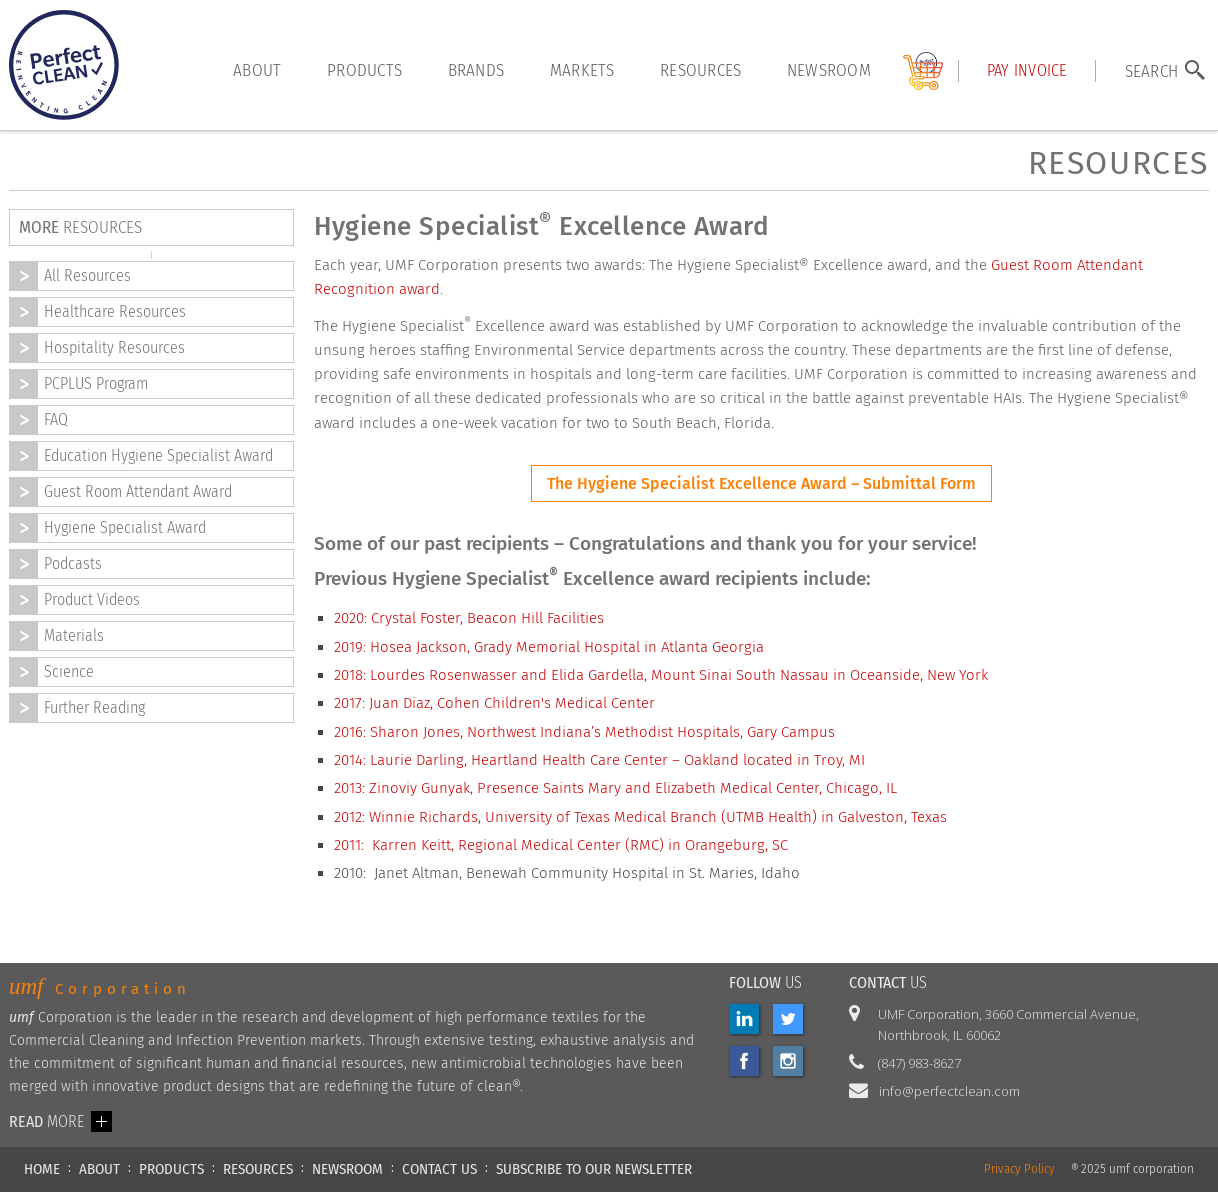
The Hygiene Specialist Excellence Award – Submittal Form (761, 483)
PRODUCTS (171, 1169)
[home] (64, 65)
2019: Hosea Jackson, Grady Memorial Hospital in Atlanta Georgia (549, 647)
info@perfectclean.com (949, 1091)
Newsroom (829, 70)
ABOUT (99, 1169)
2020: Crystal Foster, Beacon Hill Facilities (469, 618)
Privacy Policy (1019, 1169)
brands (476, 70)
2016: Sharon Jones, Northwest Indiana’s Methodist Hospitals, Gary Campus (584, 732)
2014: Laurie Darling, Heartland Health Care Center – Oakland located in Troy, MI (599, 760)
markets (582, 70)
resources (700, 70)
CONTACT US (439, 1169)
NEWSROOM (347, 1169)
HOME (42, 1169)
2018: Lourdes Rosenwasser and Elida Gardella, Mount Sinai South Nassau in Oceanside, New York (661, 675)
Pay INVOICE (1027, 70)
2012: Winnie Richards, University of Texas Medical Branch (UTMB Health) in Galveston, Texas (640, 817)
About (257, 70)
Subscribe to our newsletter (594, 1169)
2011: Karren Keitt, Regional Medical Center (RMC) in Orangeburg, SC (561, 845)
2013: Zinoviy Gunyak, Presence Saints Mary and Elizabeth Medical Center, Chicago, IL (615, 788)
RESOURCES (258, 1169)
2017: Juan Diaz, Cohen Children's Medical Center (494, 703)
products (364, 70)
